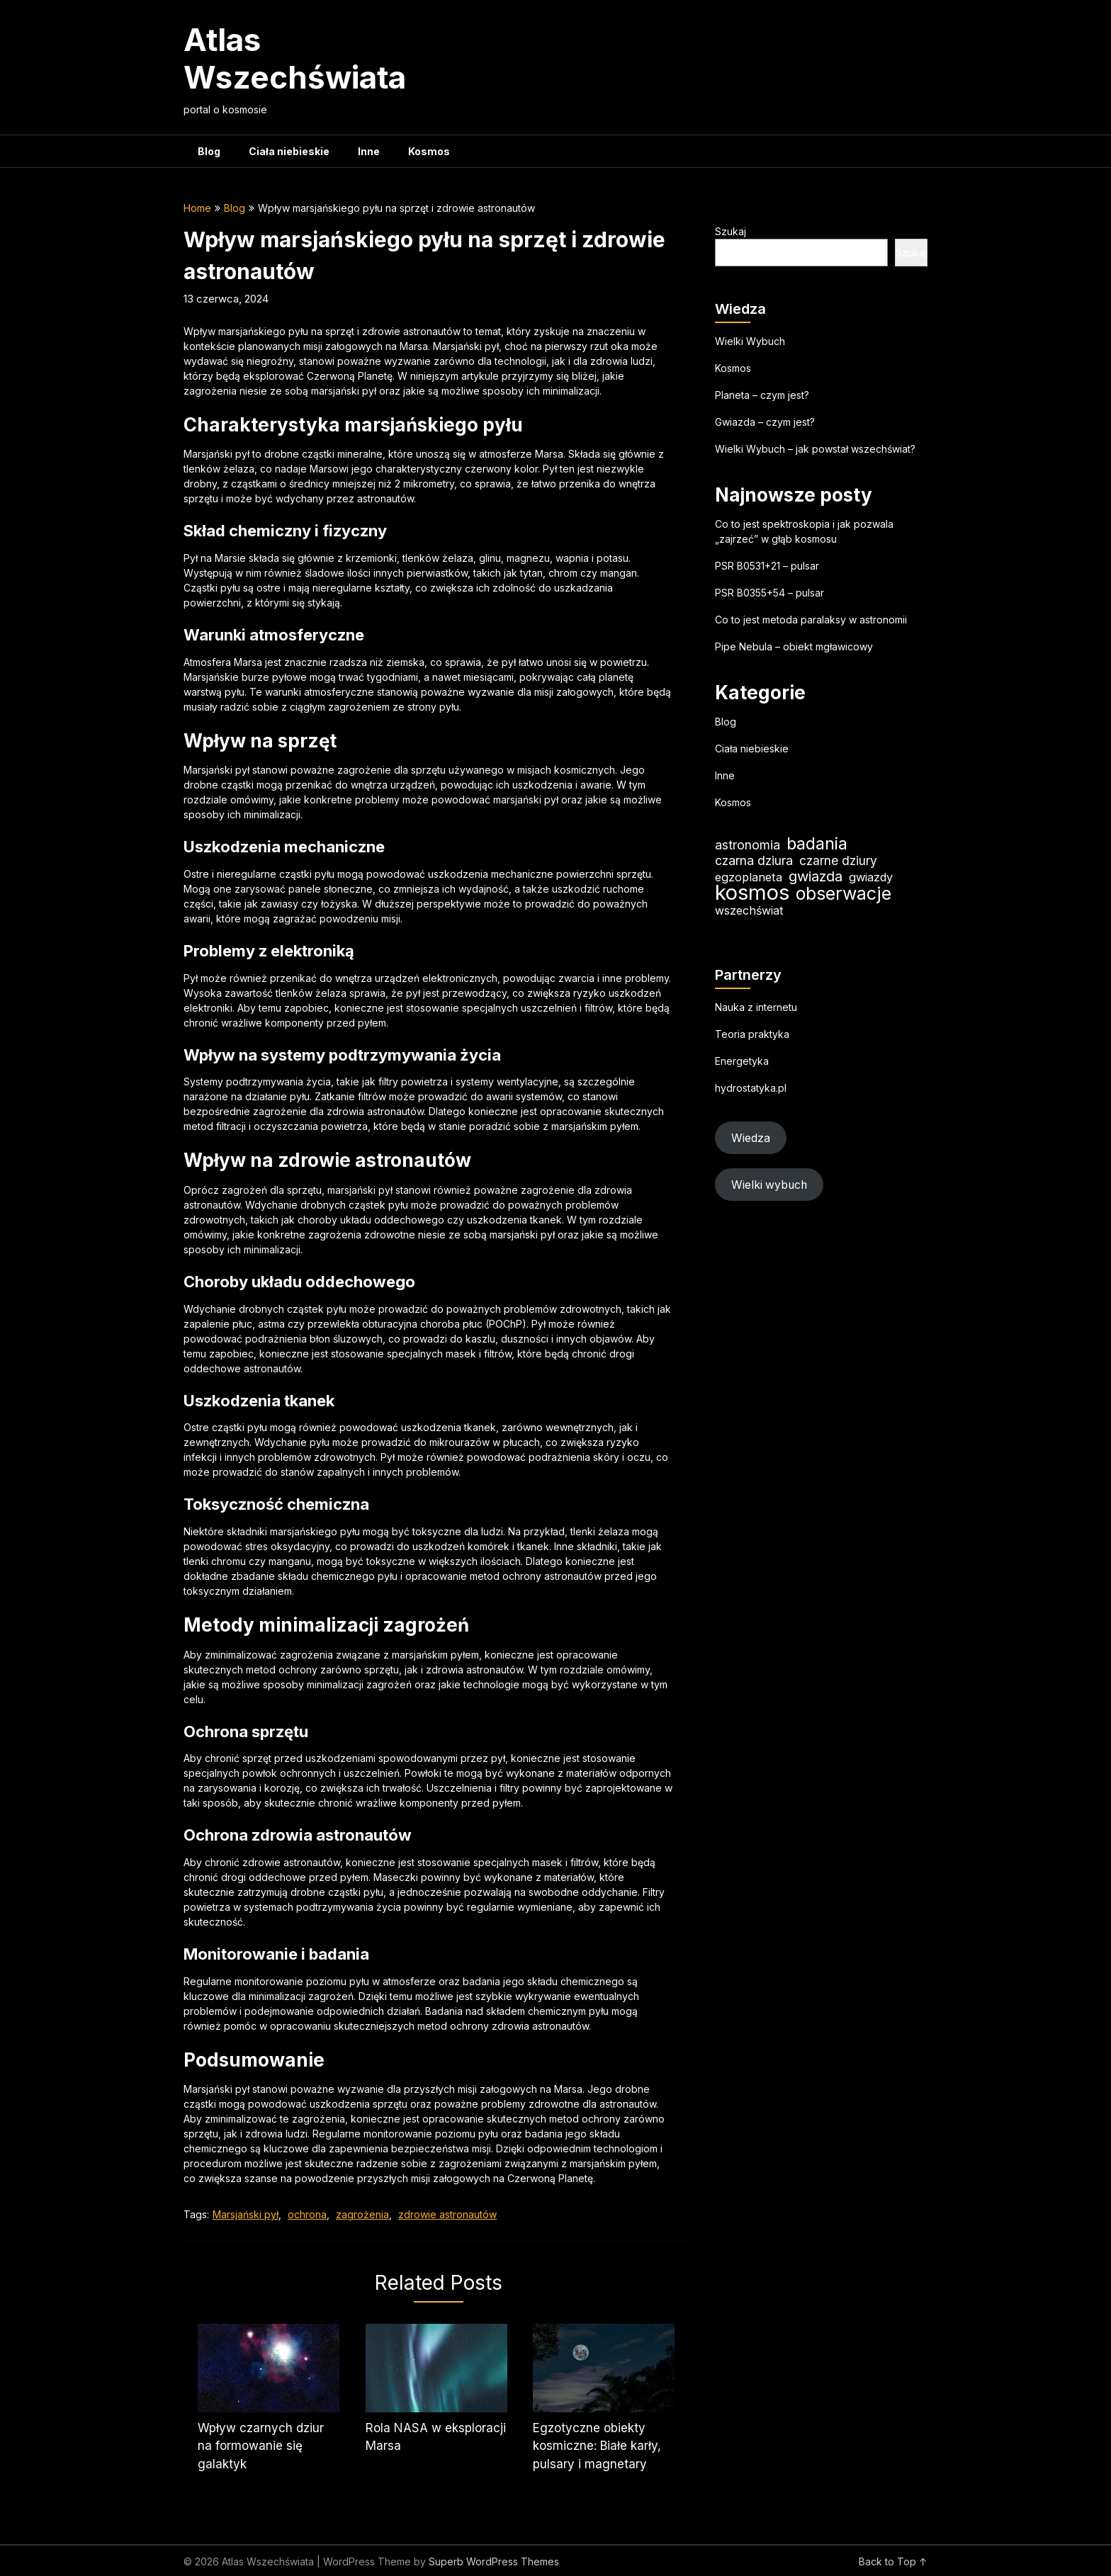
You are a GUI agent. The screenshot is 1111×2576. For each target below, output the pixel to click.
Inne (369, 151)
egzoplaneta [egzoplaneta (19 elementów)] (748, 877)
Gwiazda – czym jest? (765, 422)
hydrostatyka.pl (750, 1088)
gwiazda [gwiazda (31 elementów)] (815, 876)
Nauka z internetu (756, 1007)
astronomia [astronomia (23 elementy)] (747, 844)
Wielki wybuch (769, 1185)
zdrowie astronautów (447, 2214)
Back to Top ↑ (893, 2561)
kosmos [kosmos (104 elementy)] (752, 892)
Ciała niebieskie (289, 151)
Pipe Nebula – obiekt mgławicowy (794, 646)
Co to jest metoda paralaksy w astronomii (811, 620)
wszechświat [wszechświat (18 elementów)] (749, 910)
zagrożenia (362, 2214)
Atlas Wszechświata (295, 58)
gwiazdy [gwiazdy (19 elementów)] (871, 877)
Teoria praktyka (752, 1034)
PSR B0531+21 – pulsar (767, 566)
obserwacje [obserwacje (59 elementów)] (843, 893)
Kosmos (429, 151)
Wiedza (750, 1138)
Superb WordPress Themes (494, 2561)
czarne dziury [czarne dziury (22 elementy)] (838, 860)
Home (197, 208)
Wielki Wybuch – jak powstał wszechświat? (815, 449)
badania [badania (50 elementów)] (816, 843)
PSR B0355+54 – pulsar (769, 593)
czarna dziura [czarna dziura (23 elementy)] (754, 860)
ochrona (307, 2214)
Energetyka (742, 1061)
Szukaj (730, 231)
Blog (209, 151)
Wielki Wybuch (750, 341)
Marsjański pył (245, 2214)
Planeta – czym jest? (762, 395)
